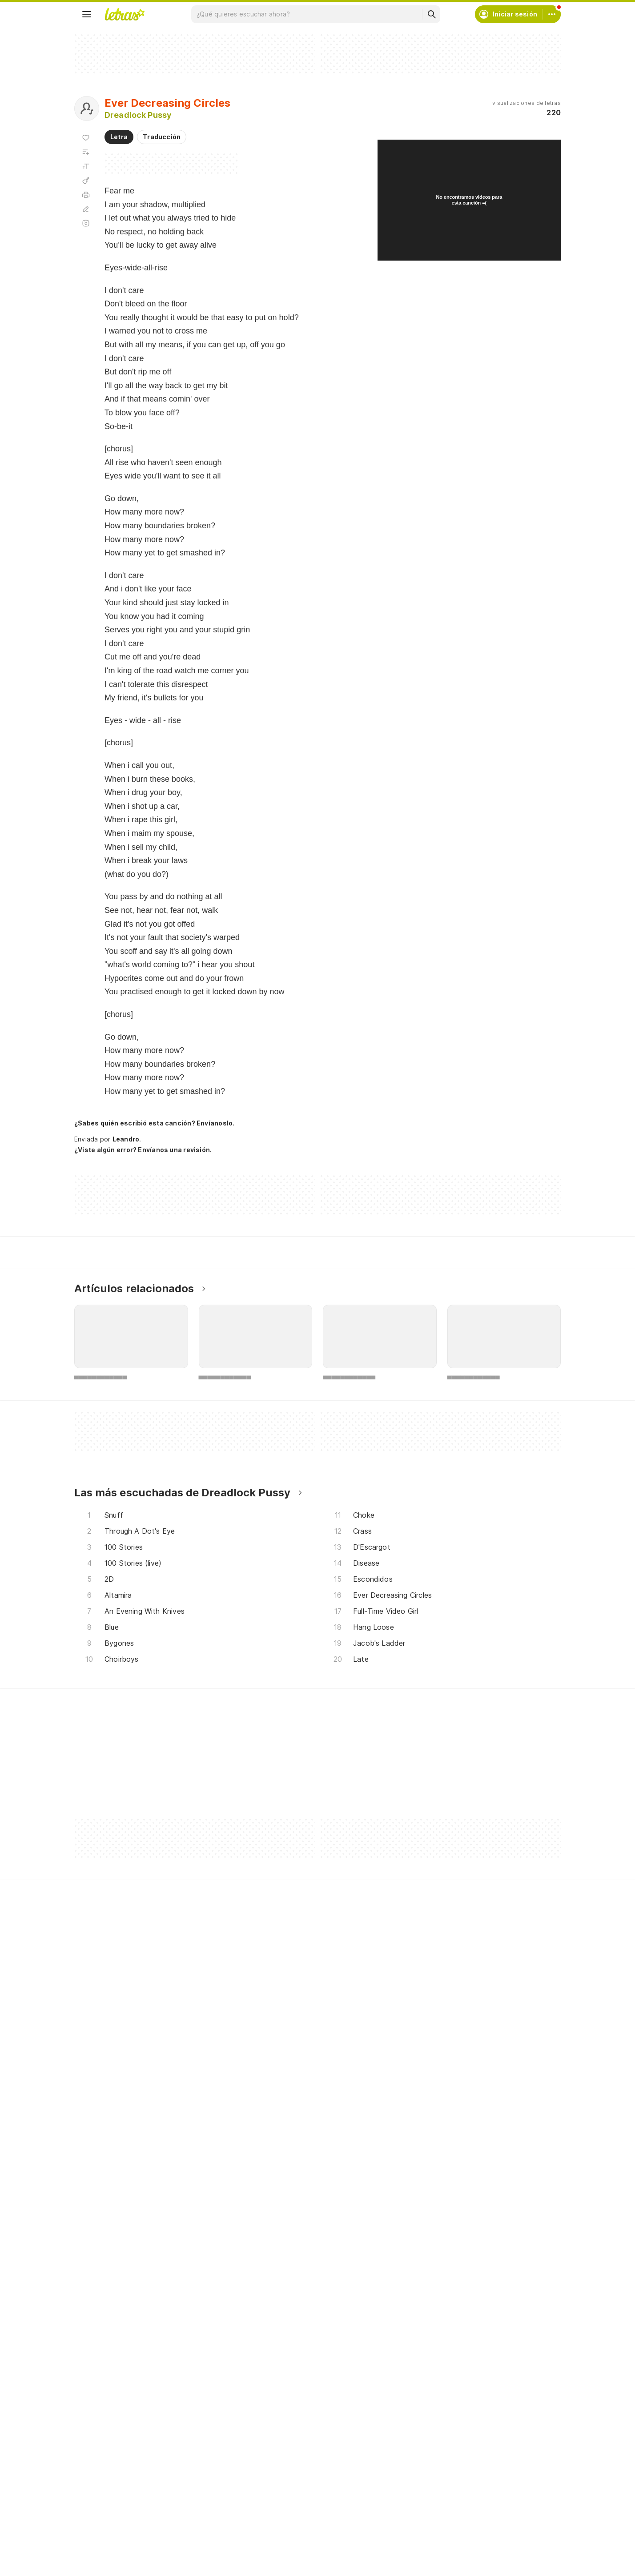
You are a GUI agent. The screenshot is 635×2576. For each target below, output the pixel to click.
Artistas (97, 2375)
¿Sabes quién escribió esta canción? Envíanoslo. (154, 1123)
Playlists (97, 2407)
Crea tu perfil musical (283, 2359)
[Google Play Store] (98, 2506)
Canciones (101, 2359)
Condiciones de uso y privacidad (466, 2375)
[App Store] (150, 2506)
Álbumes (98, 2391)
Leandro (126, 1139)
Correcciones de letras (286, 2407)
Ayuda (425, 2359)
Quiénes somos (439, 2391)
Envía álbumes (272, 2375)
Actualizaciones (109, 2423)
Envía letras (268, 2391)
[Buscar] (431, 14)
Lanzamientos (106, 2439)
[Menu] (86, 14)
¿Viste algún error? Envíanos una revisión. (143, 1149)
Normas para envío (445, 2407)
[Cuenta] (552, 14)
